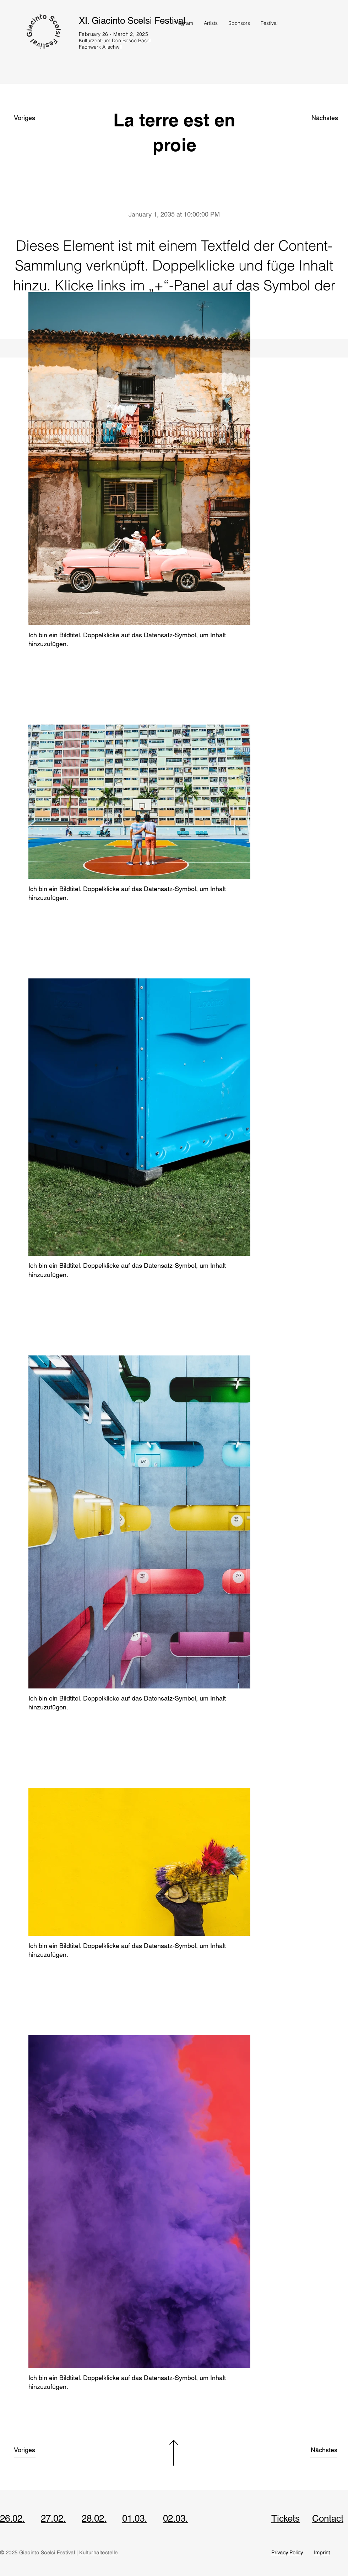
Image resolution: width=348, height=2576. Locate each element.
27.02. (53, 2518)
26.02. (12, 2518)
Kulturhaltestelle (98, 2552)
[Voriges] (29, 118)
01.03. (134, 2518)
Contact (327, 2518)
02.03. (175, 2518)
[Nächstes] (324, 118)
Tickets (285, 2518)
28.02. (94, 2518)
